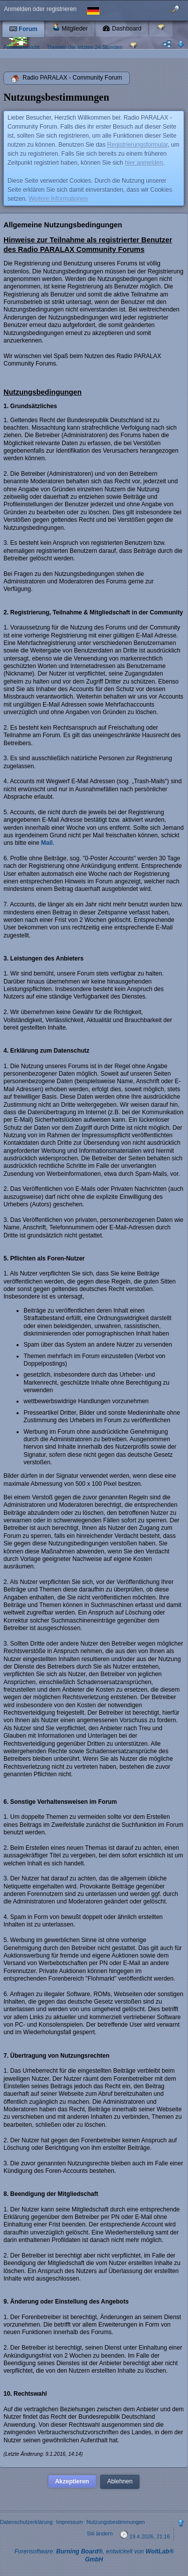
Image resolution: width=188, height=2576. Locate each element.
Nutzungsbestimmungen (115, 2522)
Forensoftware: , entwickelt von (94, 2555)
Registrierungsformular (137, 144)
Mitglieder (70, 27)
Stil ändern (100, 2533)
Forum (23, 29)
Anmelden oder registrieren (40, 9)
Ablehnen (120, 2481)
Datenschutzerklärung (26, 2522)
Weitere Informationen (58, 198)
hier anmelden (144, 162)
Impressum (69, 2522)
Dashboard (121, 29)
